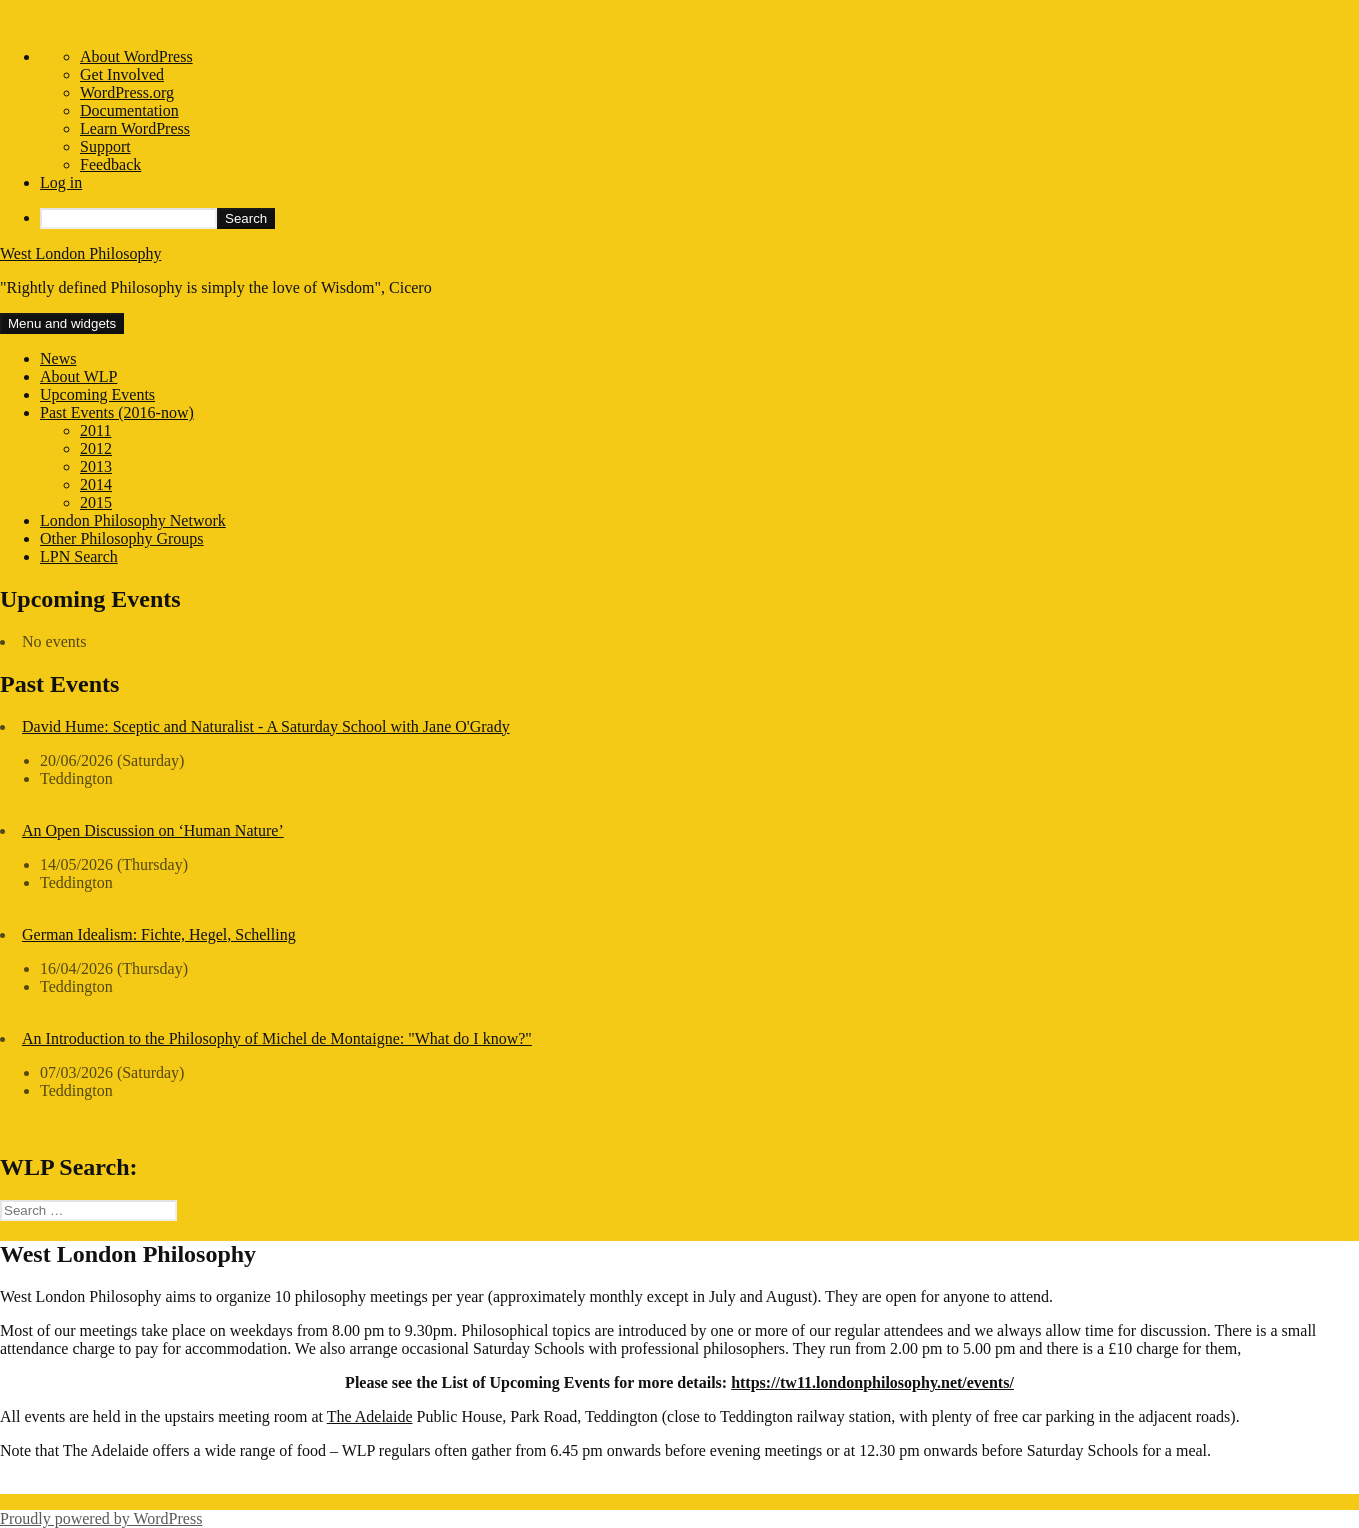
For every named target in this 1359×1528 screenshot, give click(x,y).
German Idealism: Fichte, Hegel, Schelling (159, 934)
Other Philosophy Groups (122, 538)
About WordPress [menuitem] (136, 56)
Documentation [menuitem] (129, 110)
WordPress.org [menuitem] (127, 92)
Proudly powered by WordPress (101, 1518)
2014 (96, 484)
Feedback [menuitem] (110, 164)
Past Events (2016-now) (117, 412)
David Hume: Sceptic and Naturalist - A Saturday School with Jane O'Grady (266, 726)
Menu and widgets (62, 323)
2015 (96, 502)
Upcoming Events (97, 394)
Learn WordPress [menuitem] (135, 128)
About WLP (78, 376)
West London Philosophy (80, 253)
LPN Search (79, 556)
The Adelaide (370, 1416)
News (58, 358)
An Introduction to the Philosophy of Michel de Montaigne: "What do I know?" (277, 1038)
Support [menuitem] (105, 146)
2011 (95, 430)
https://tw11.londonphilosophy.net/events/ (872, 1382)
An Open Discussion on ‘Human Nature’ (153, 830)
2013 (96, 466)
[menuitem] (699, 218)
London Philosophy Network (133, 520)
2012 (96, 448)
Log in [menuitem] (61, 182)
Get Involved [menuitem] (122, 74)
